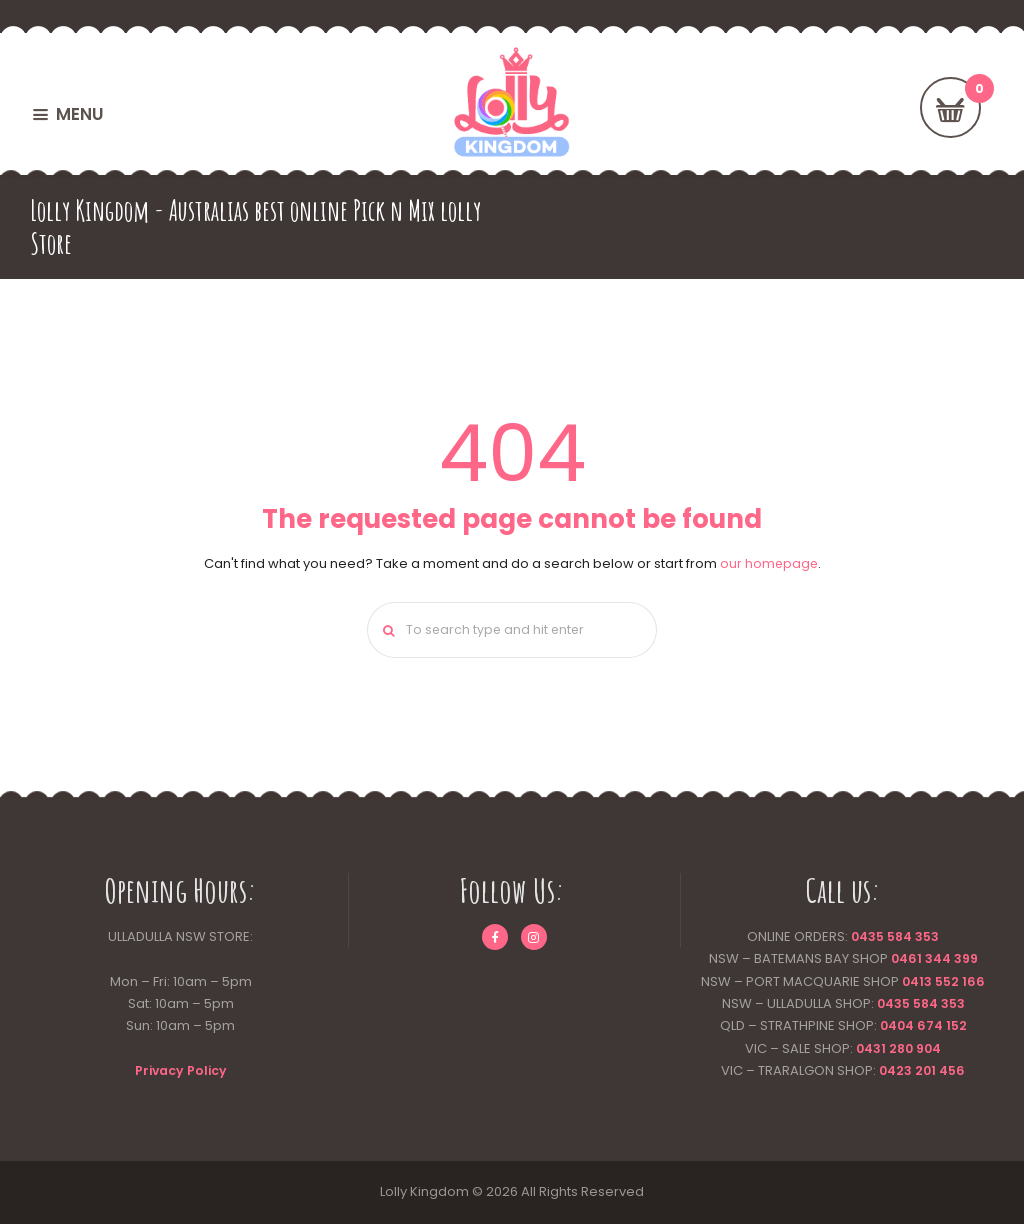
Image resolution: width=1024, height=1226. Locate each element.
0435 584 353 (895, 939)
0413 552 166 (943, 983)
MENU (79, 114)
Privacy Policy (181, 1072)
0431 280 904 (899, 1050)
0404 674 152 (923, 1028)
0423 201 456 (922, 1072)
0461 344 (920, 961)
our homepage (769, 563)
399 (966, 961)
